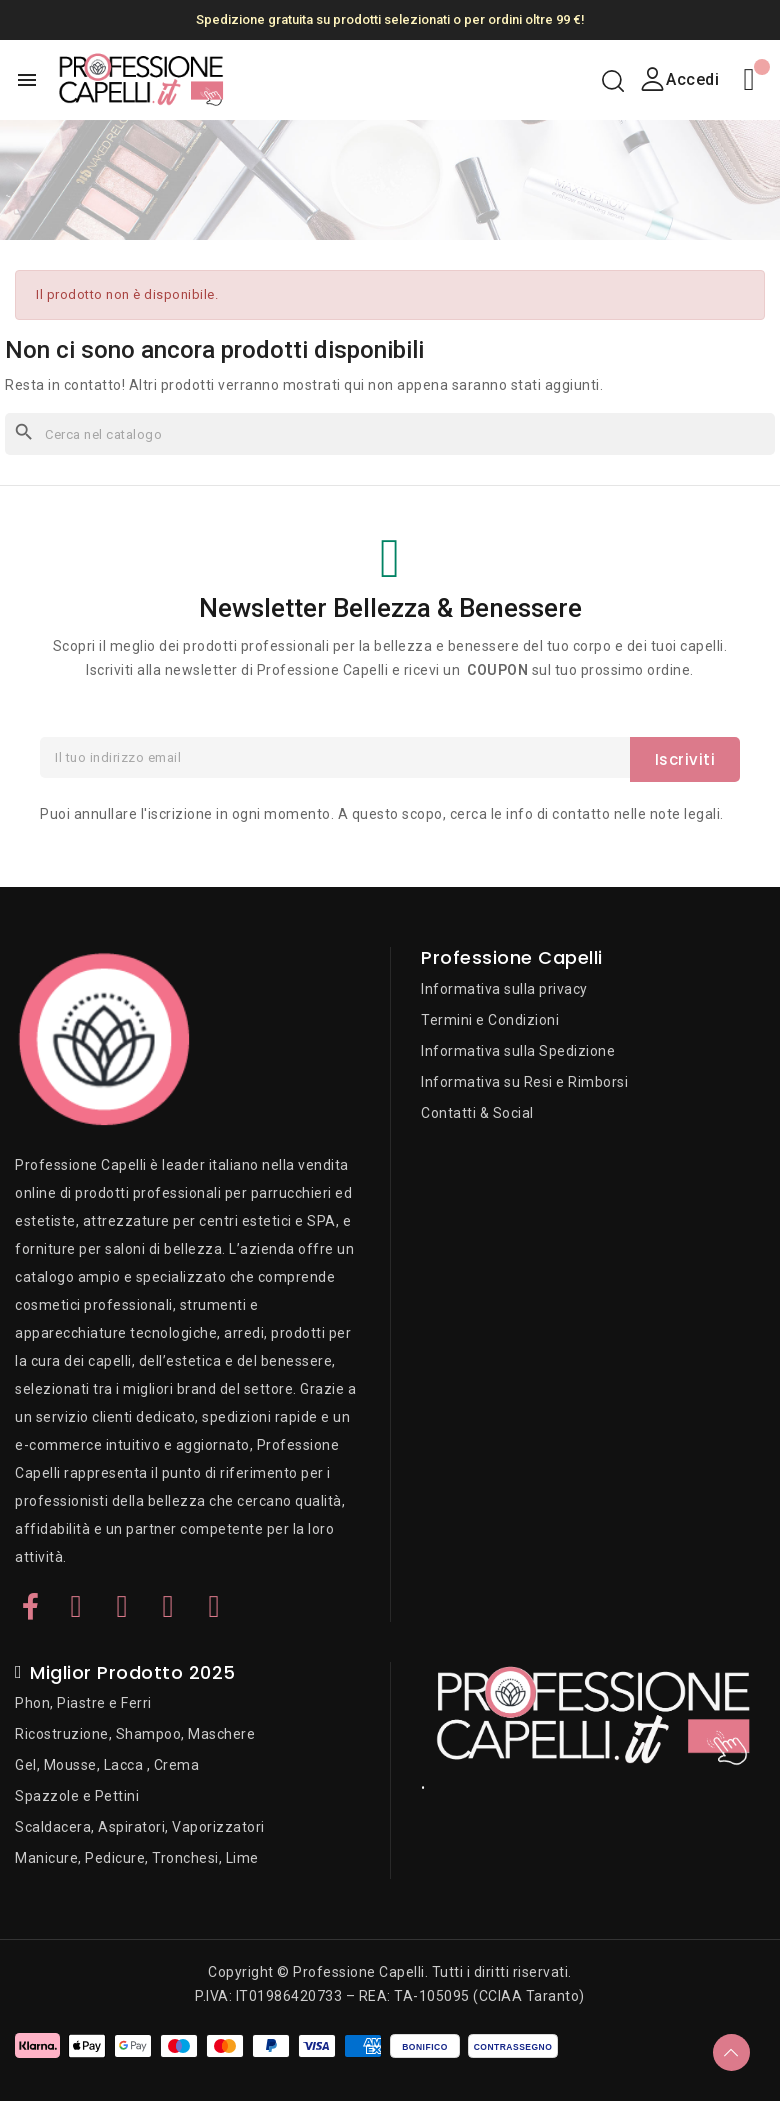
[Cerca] (390, 434)
